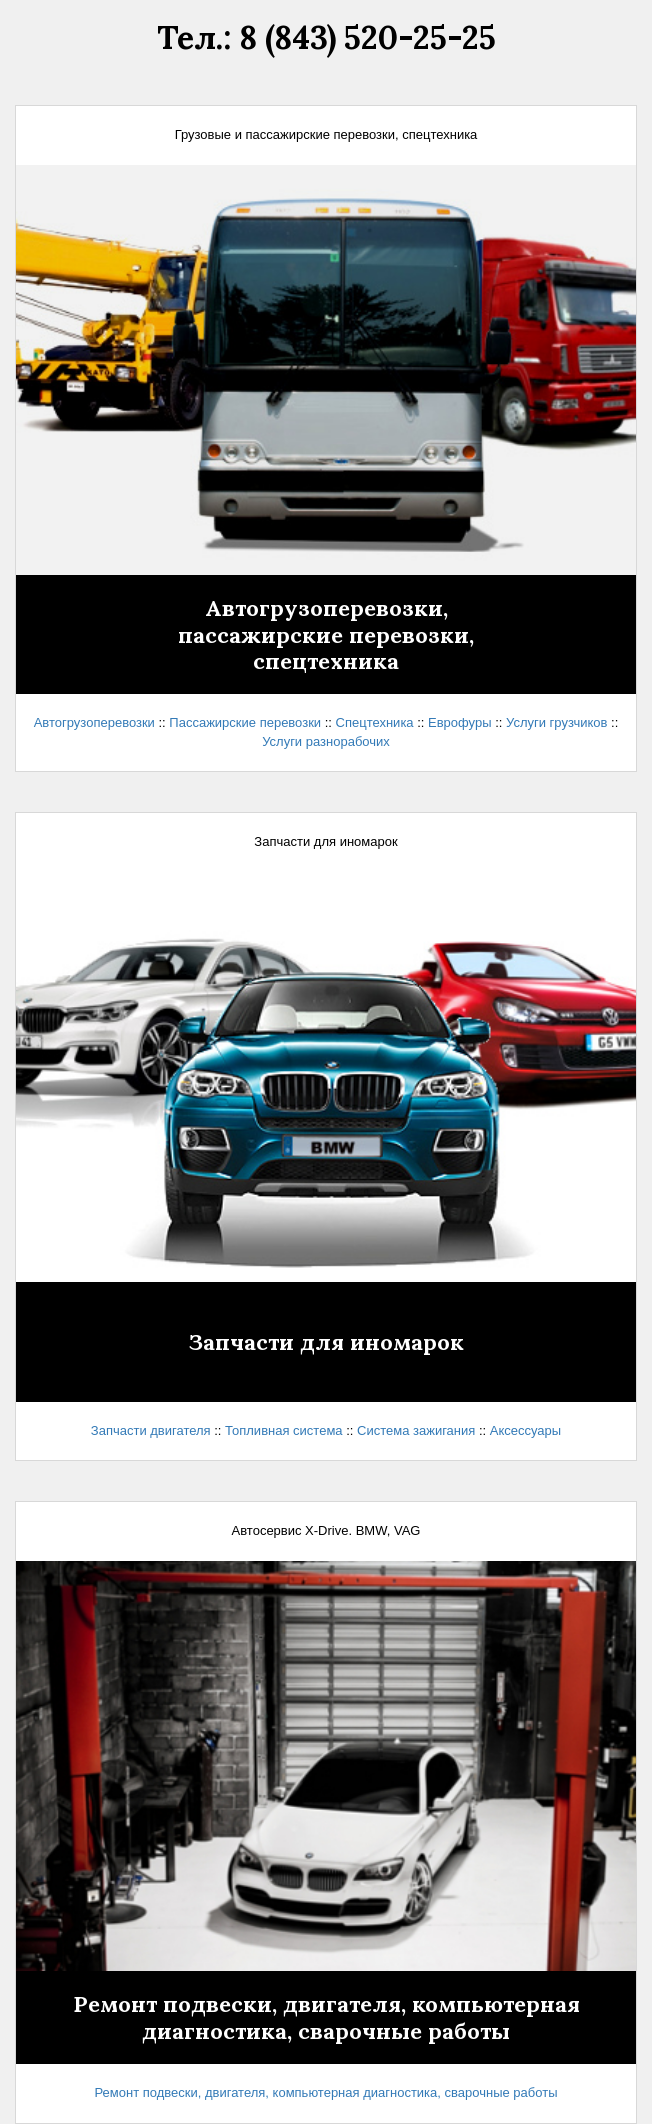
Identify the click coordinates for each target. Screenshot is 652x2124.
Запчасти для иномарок (326, 1342)
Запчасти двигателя (151, 1430)
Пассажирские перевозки (245, 722)
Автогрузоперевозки (94, 722)
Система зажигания (416, 1430)
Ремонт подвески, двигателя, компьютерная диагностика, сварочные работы (326, 2017)
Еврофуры (460, 722)
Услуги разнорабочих (326, 741)
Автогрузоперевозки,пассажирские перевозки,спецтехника (326, 634)
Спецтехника (375, 722)
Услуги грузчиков (556, 722)
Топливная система (283, 1430)
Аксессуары (525, 1430)
